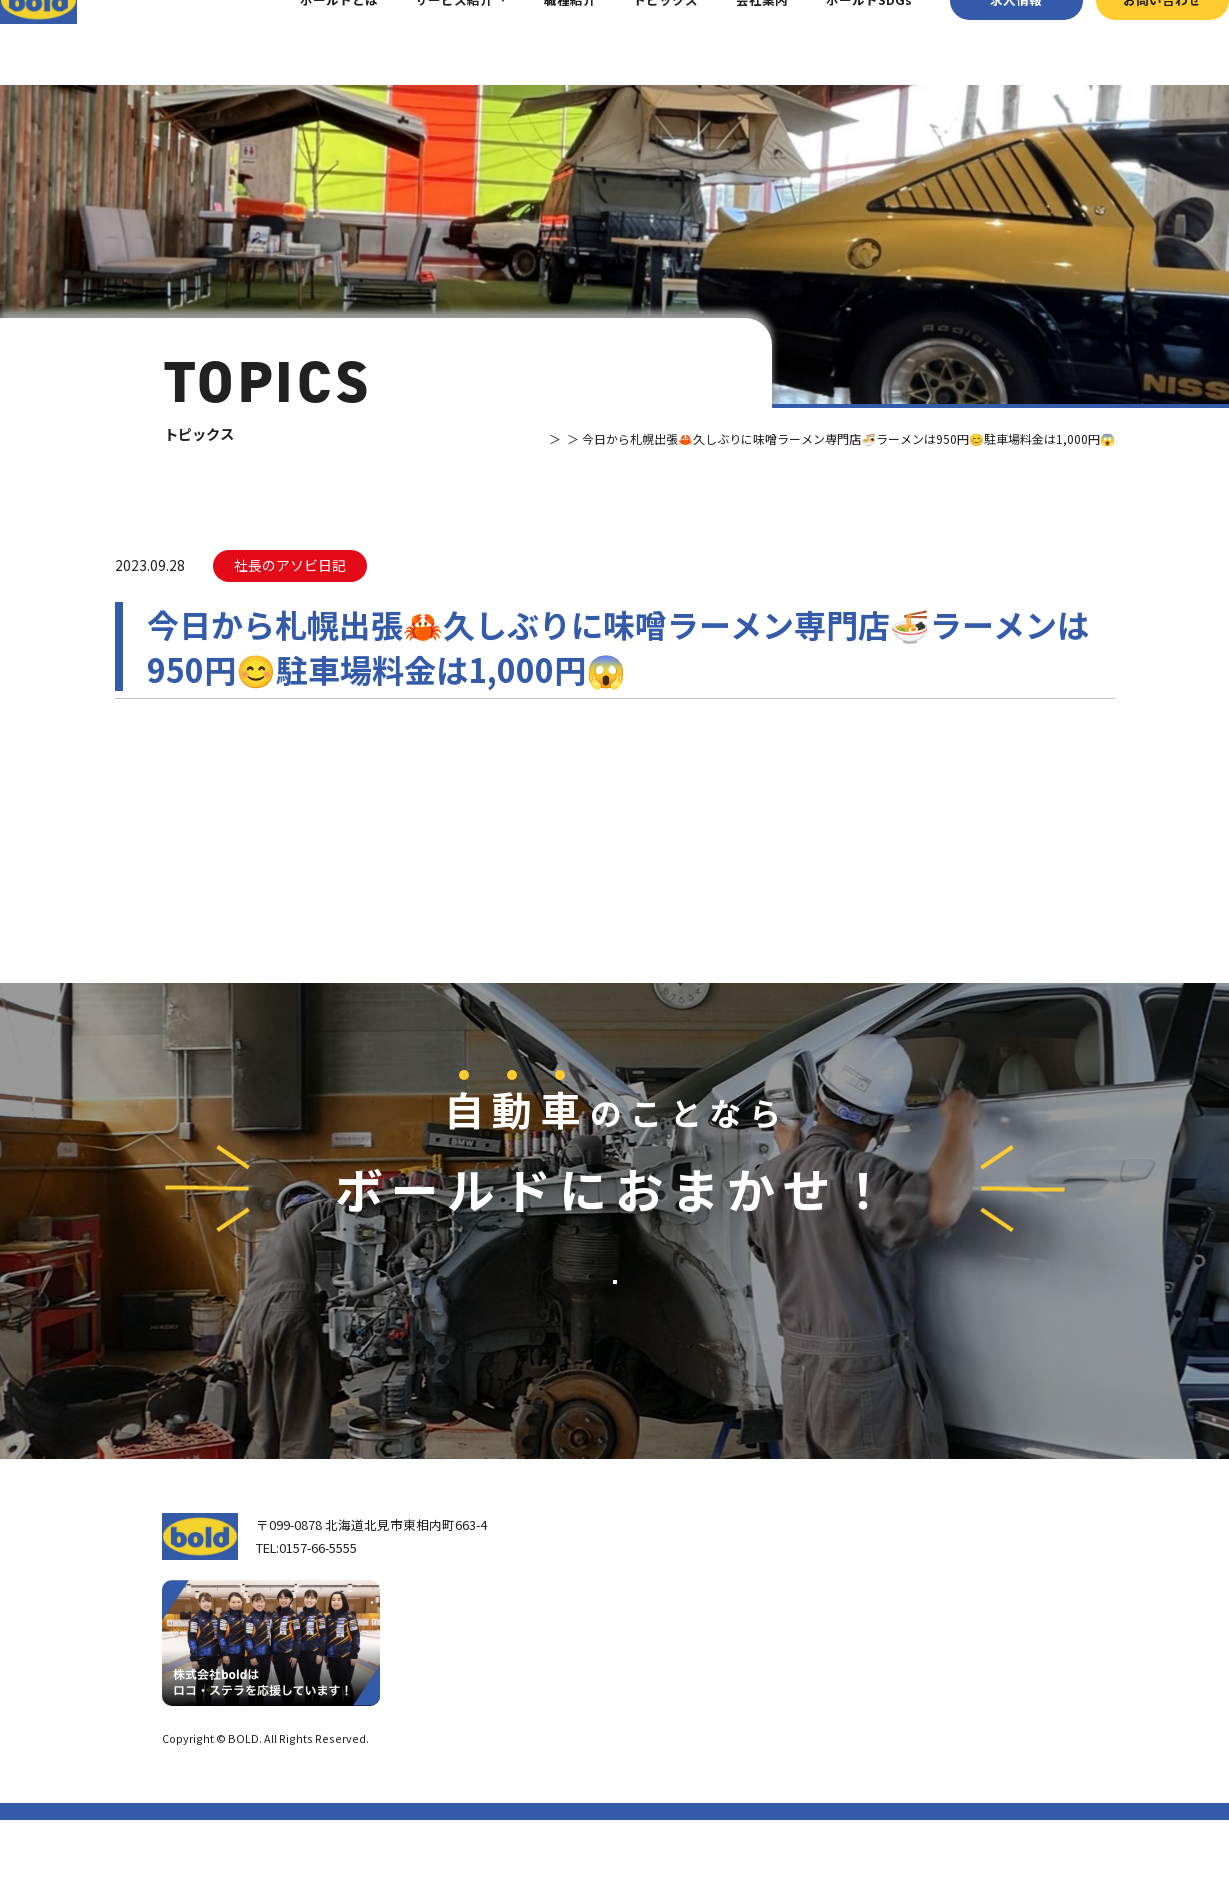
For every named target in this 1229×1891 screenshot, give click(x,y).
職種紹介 (538, 41)
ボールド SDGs (682, 1726)
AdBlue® (839, 1708)
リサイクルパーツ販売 (880, 1682)
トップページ (668, 1595)
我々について (668, 1640)
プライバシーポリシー (1012, 1809)
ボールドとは (307, 41)
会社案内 (731, 41)
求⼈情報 (985, 41)
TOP (474, 438)
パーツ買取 (847, 1655)
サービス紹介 (423, 41)
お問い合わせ (1131, 41)
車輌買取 (841, 1629)
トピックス (634, 41)
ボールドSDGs (838, 41)
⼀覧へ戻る (615, 856)
